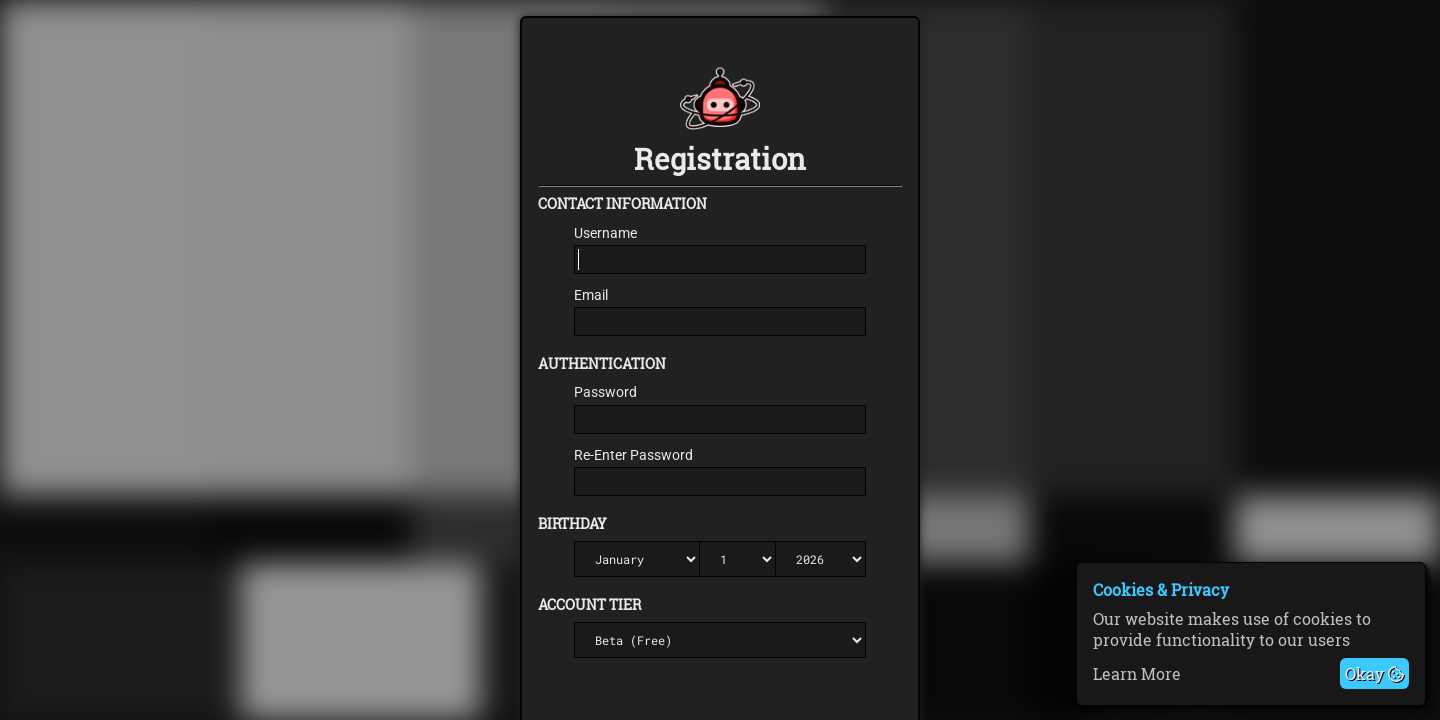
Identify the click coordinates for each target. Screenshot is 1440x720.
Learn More (1137, 673)
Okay (1374, 673)
